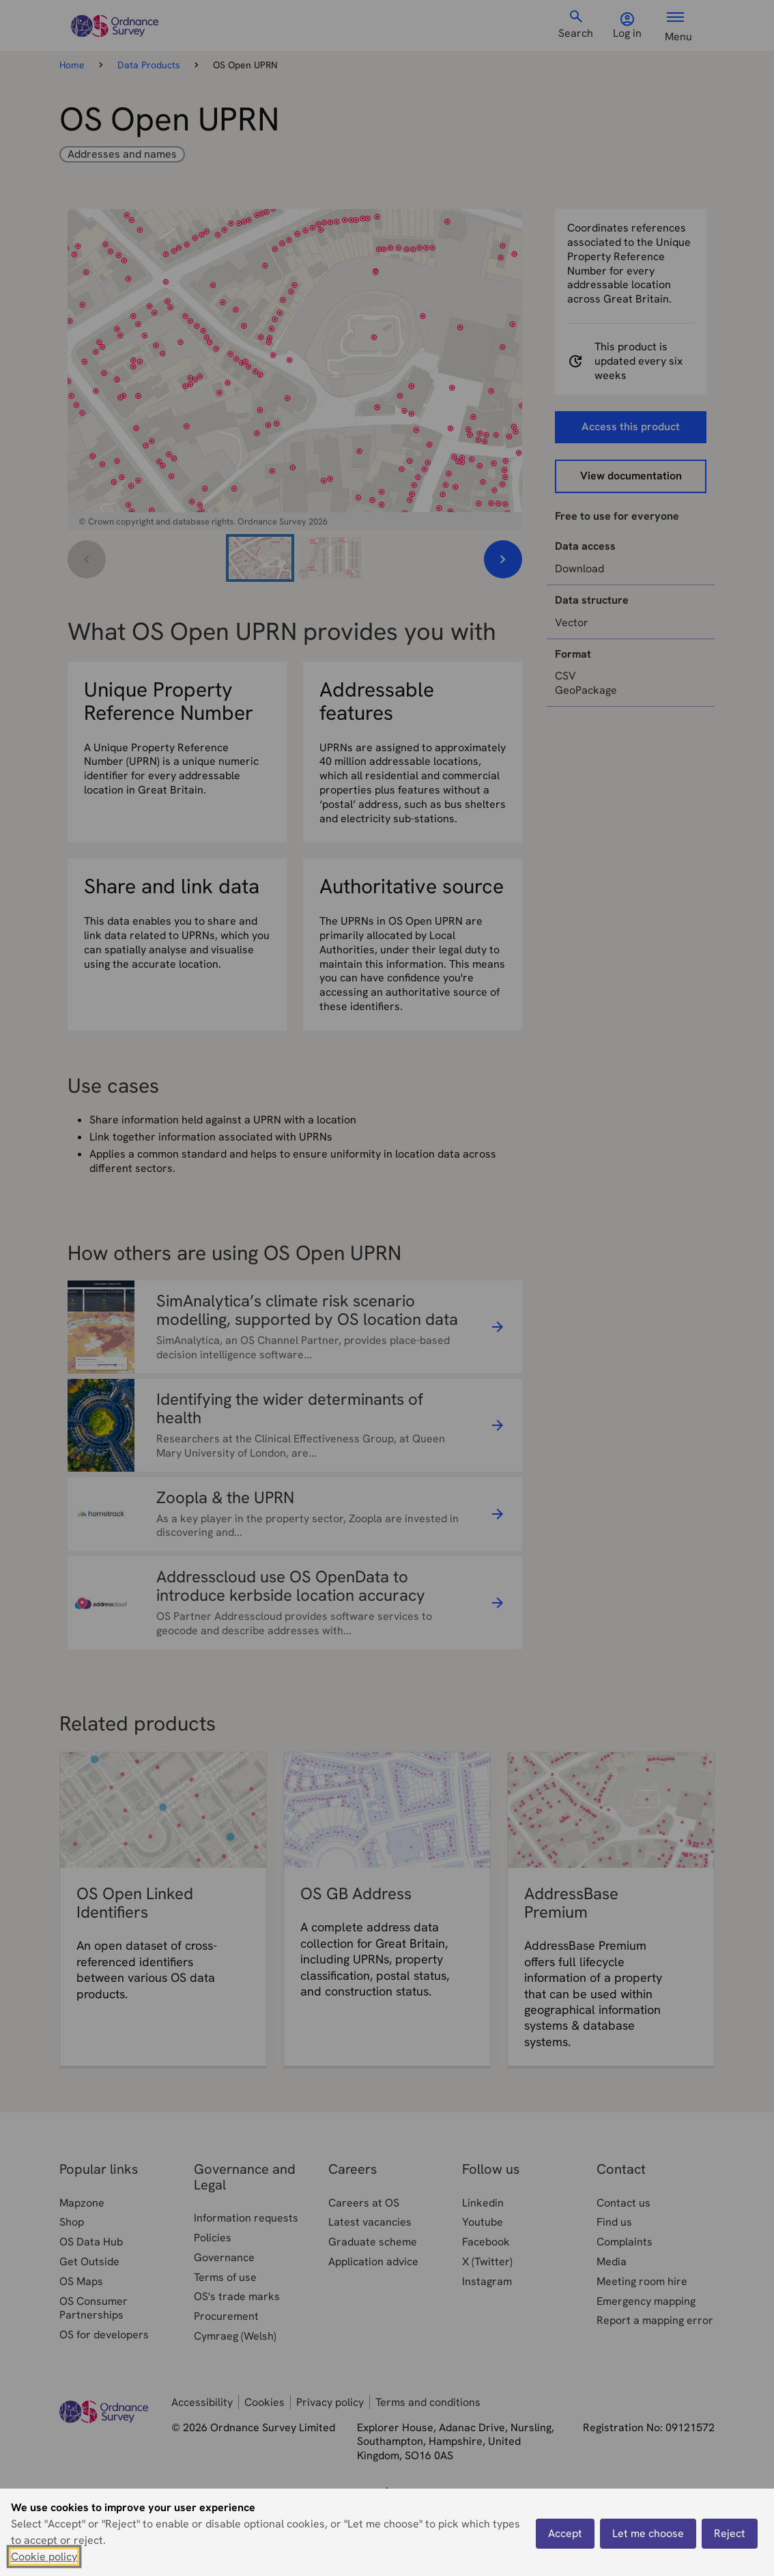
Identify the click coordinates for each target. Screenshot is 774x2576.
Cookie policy (44, 2556)
